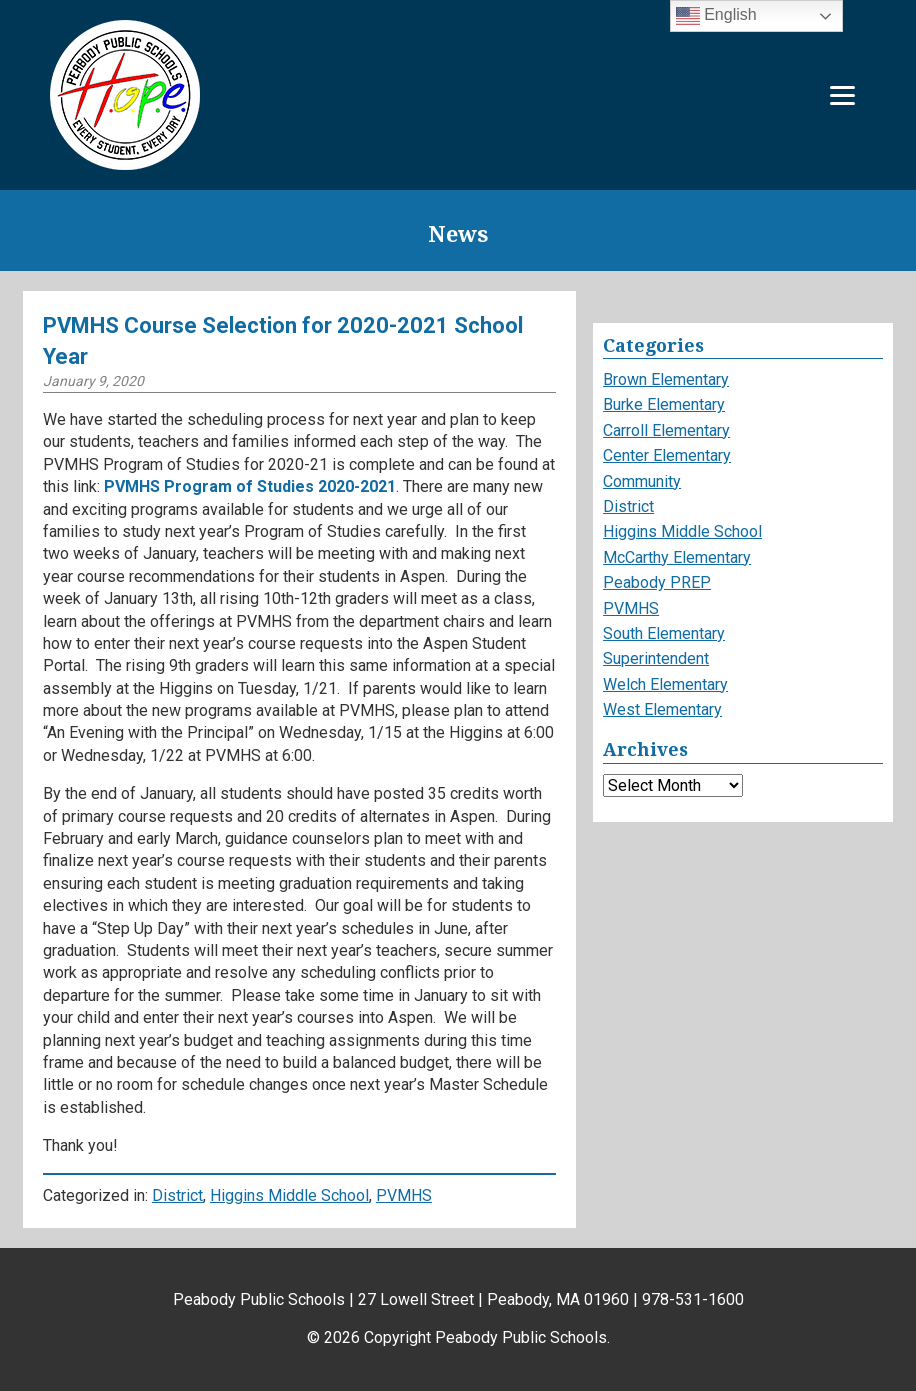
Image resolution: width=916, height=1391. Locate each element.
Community (642, 481)
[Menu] (842, 95)
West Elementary (662, 709)
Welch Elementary (665, 684)
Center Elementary (667, 455)
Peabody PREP (657, 582)
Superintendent (656, 658)
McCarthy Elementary (677, 557)
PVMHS (404, 1195)
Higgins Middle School (289, 1195)
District (177, 1195)
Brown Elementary (666, 379)
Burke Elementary (664, 404)
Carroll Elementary (666, 430)
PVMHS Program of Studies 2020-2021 (250, 486)
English (716, 16)
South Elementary (664, 633)
